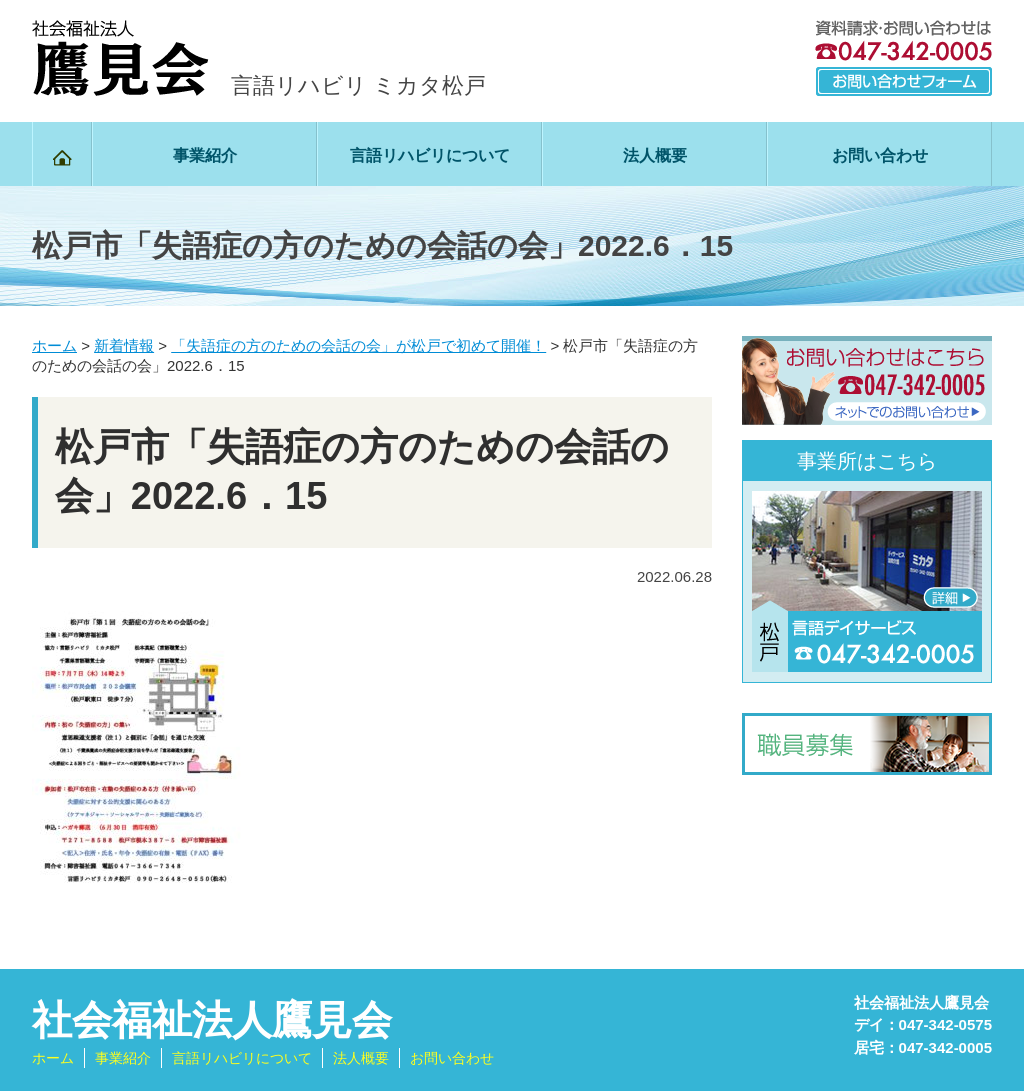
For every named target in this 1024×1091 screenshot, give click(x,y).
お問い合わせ (880, 155)
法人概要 (655, 155)
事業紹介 (205, 155)
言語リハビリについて (430, 155)
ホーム (53, 1058)
